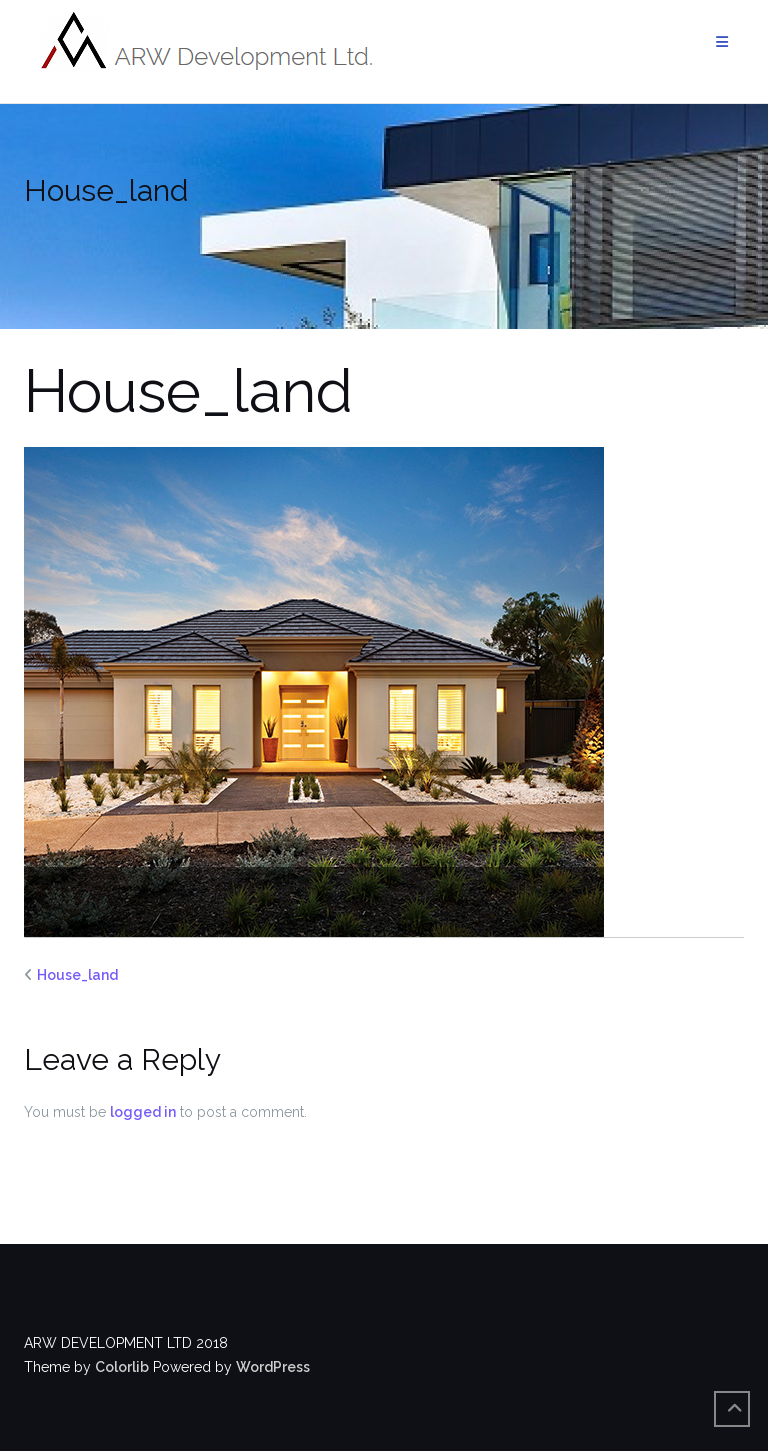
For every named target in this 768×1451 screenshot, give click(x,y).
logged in (143, 1112)
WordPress (273, 1367)
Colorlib (122, 1367)
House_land (77, 975)
